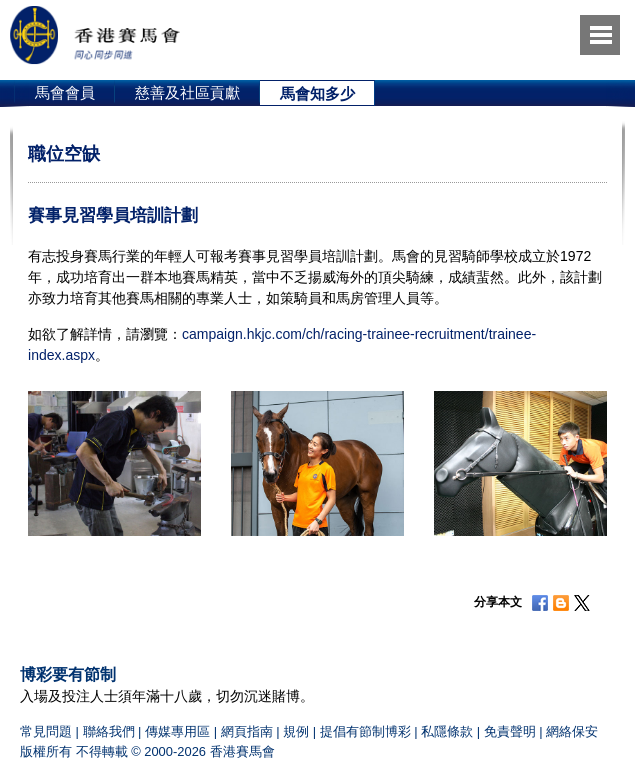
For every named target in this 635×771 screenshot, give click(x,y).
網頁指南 (247, 731)
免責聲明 (510, 731)
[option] (65, 93)
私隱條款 (447, 731)
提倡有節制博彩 (365, 731)
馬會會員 (65, 92)
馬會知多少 (317, 93)
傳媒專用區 (177, 731)
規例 (296, 731)
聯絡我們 (109, 731)
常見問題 (46, 731)
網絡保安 (572, 731)
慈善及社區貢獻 (187, 92)
